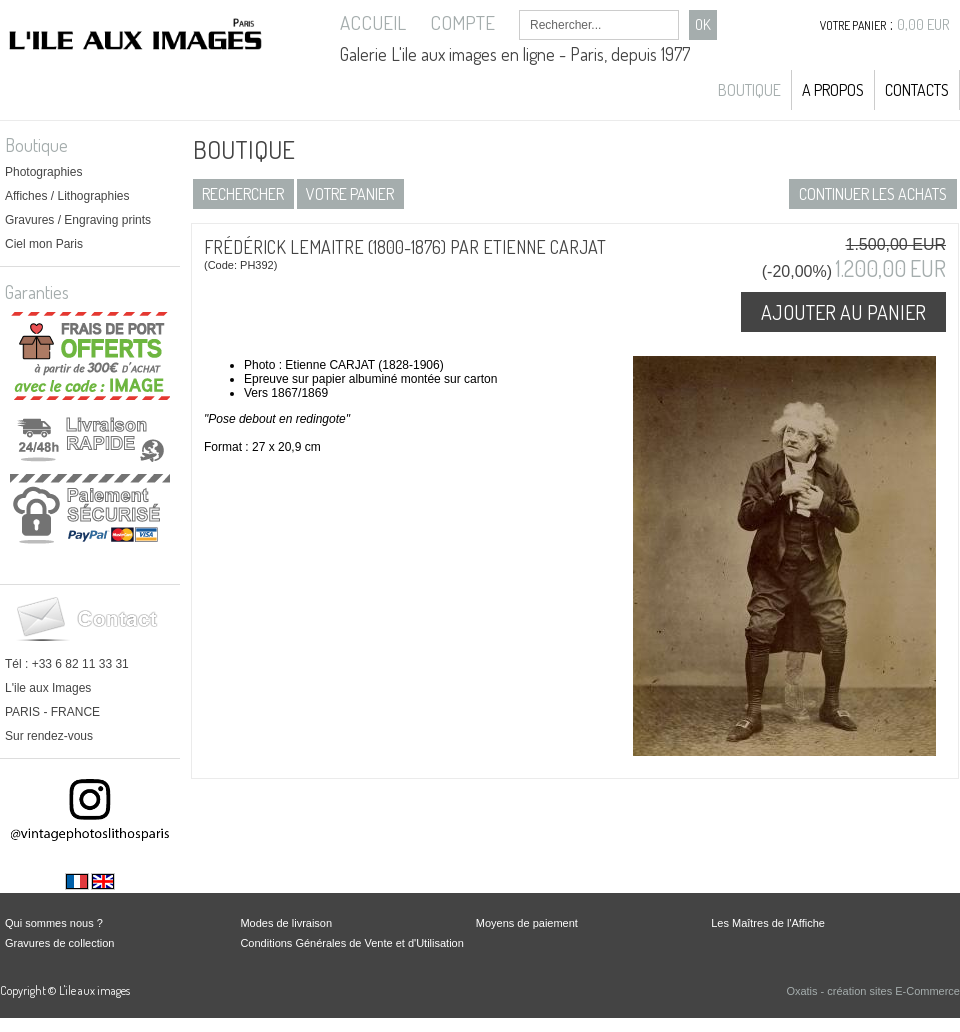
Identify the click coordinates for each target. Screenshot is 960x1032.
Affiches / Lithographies (67, 196)
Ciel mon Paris (44, 244)
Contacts (917, 90)
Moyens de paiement (527, 923)
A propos (833, 90)
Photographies (43, 172)
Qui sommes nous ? (54, 923)
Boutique (749, 90)
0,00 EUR (923, 24)
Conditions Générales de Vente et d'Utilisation (351, 943)
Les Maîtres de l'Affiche (768, 923)
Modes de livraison (286, 923)
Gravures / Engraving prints (78, 220)
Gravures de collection (59, 943)
